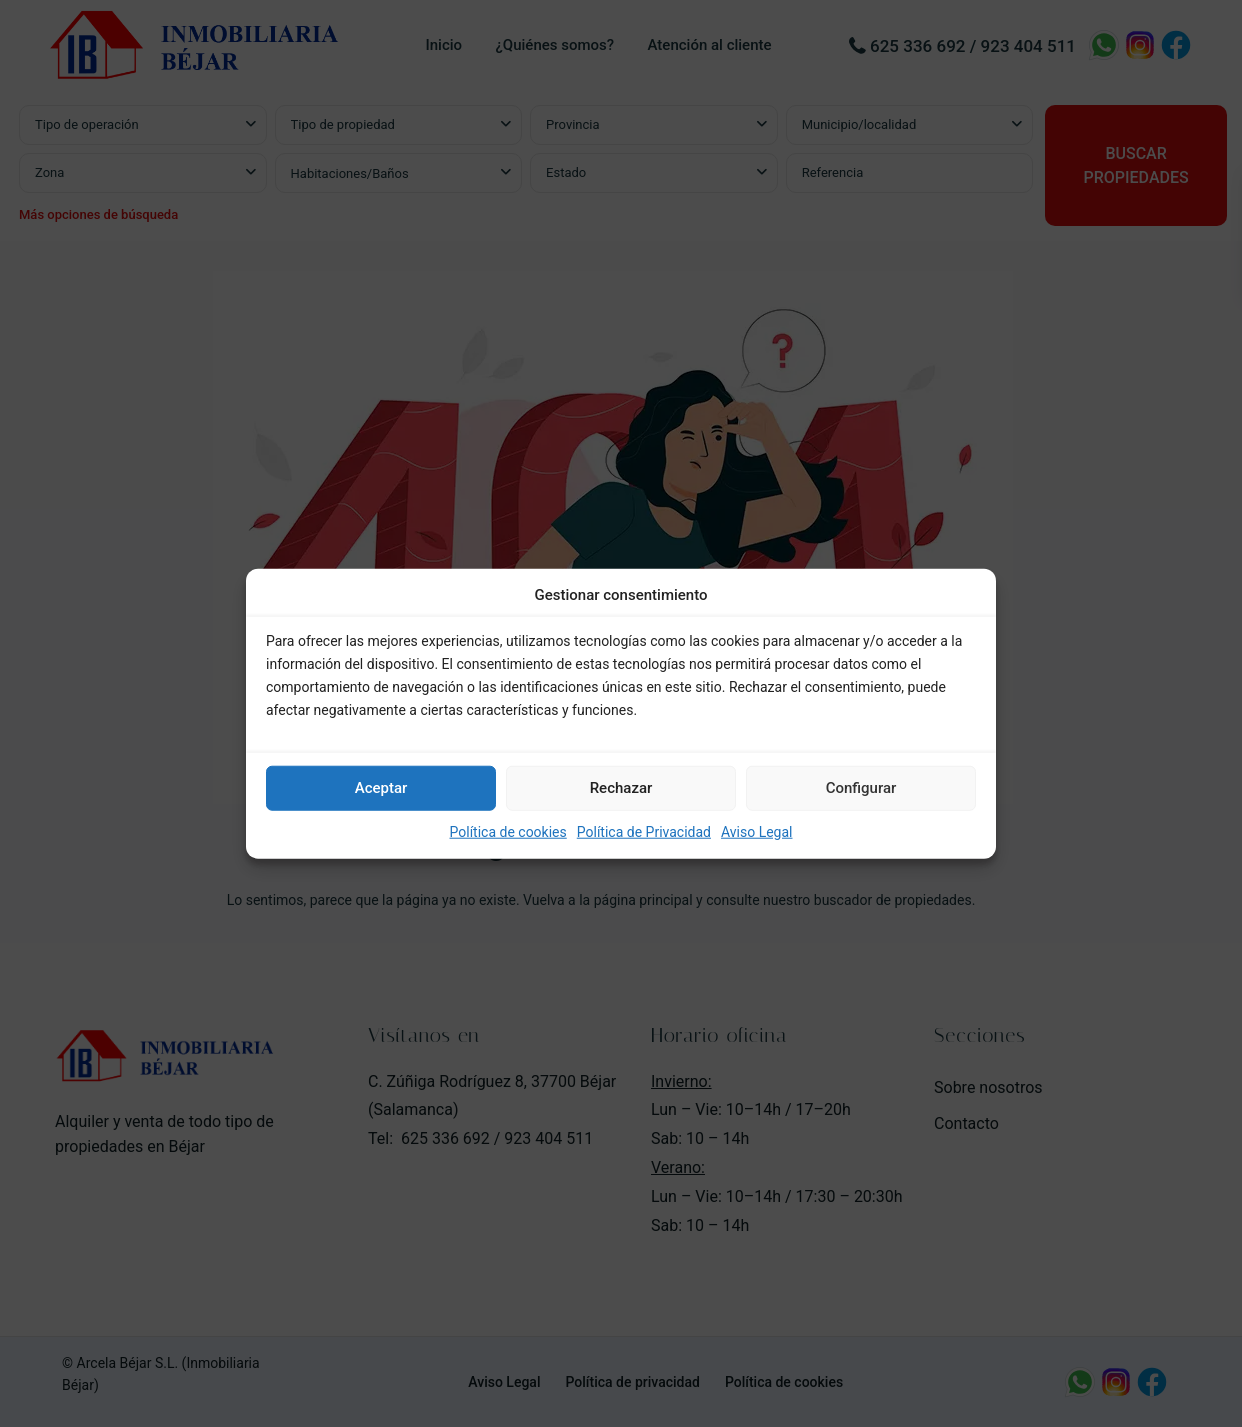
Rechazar (621, 788)
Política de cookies (508, 832)
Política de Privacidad (644, 832)
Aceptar (381, 788)
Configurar (861, 788)
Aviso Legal (757, 832)
